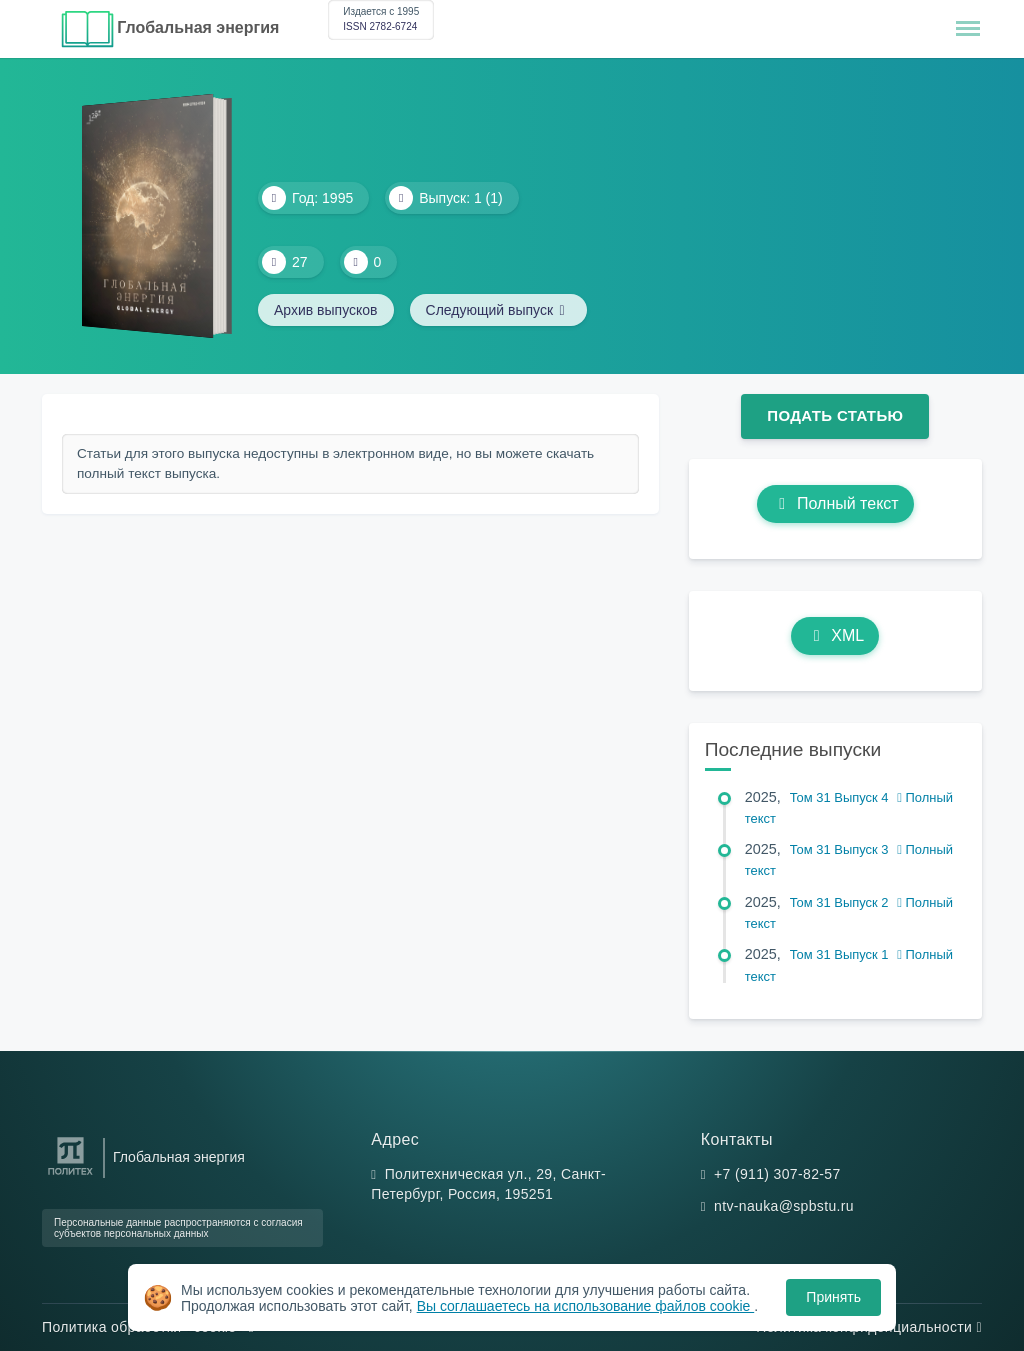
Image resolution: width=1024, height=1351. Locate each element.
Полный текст (835, 503)
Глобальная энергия (198, 27)
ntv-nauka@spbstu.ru (784, 1206)
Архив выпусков (326, 310)
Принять (833, 1297)
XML (835, 635)
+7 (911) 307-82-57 (777, 1174)
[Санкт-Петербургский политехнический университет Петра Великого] (70, 1175)
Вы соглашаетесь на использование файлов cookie (586, 1306)
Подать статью (835, 415)
